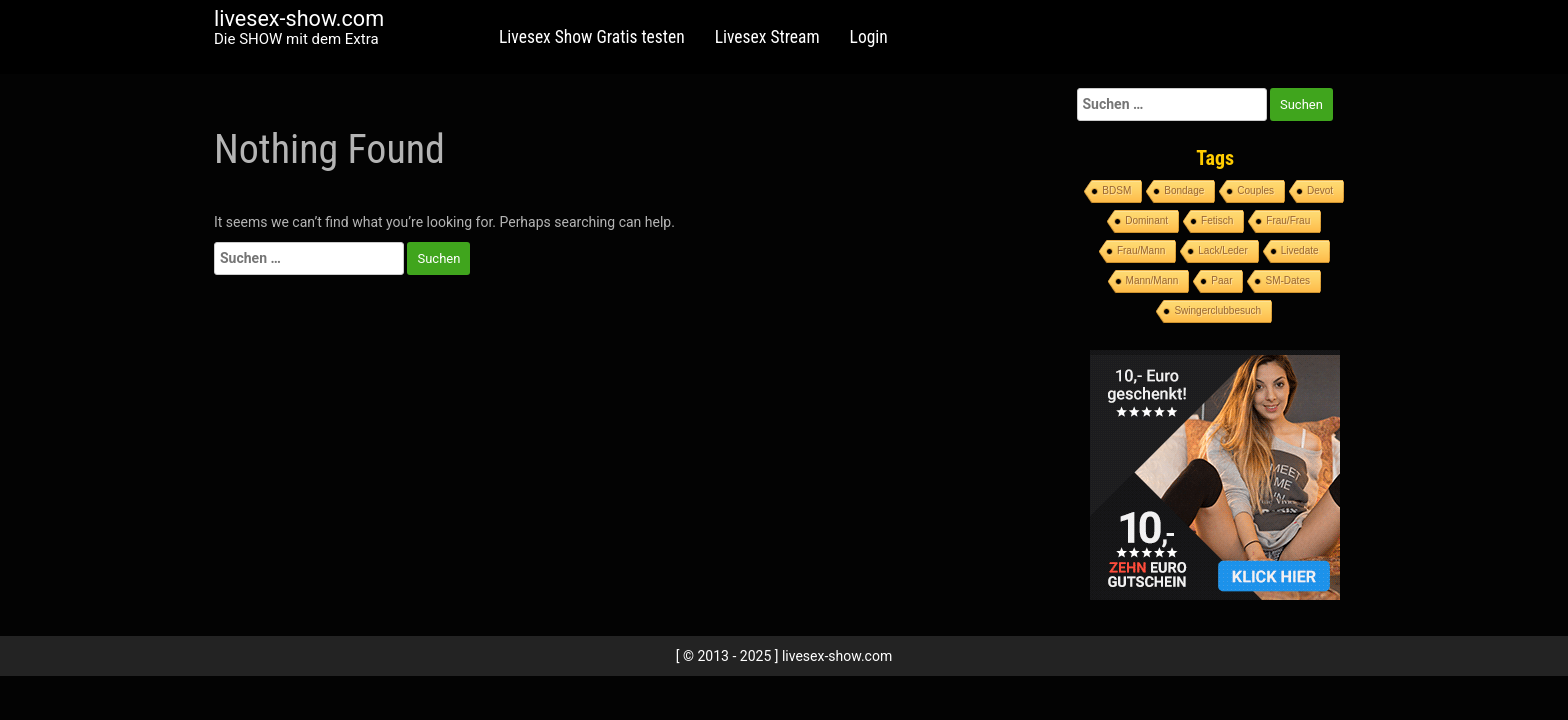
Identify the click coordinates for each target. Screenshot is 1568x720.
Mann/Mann (1152, 280)
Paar (1221, 280)
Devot (1320, 190)
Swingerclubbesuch (1217, 310)
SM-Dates (1287, 280)
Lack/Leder (1222, 250)
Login (869, 37)
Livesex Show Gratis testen (592, 37)
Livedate (1300, 250)
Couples (1255, 190)
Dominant (1146, 220)
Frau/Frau (1288, 220)
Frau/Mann (1141, 250)
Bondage (1184, 190)
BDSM (1116, 190)
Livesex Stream (767, 37)
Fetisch (1217, 220)
